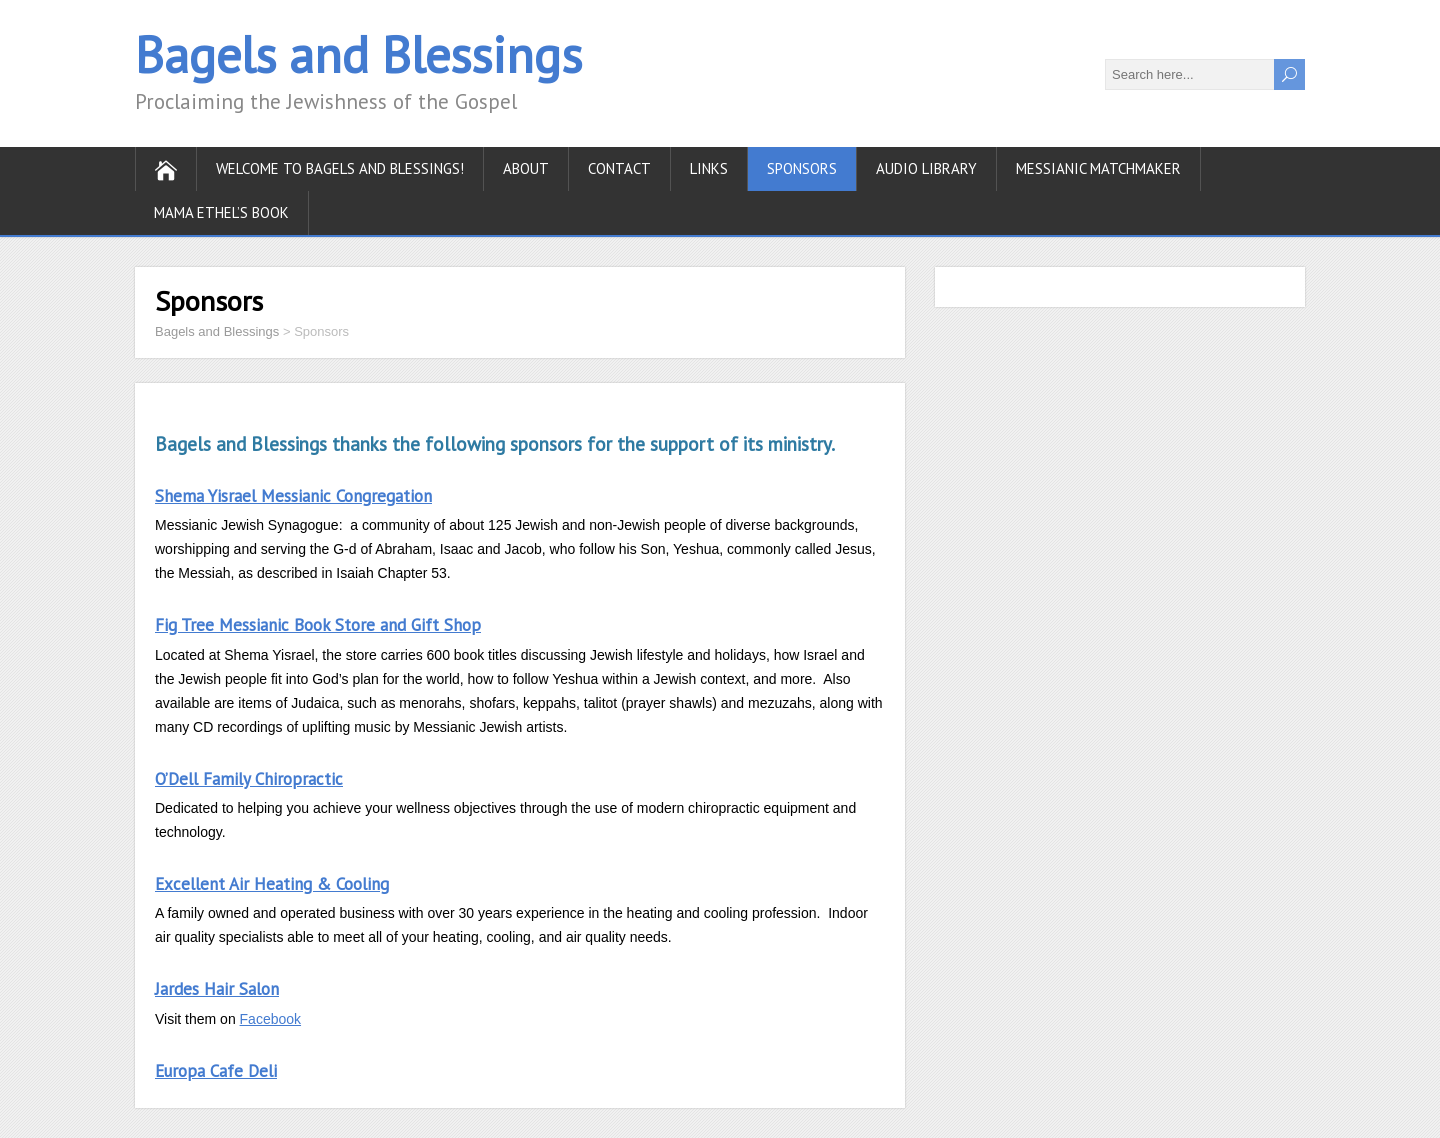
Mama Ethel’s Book (221, 212)
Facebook (270, 1019)
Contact (619, 168)
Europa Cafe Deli (216, 1071)
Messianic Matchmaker (1098, 168)
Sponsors (802, 168)
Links (709, 168)
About (526, 168)
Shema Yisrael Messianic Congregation (293, 496)
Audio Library (926, 168)
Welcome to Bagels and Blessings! (340, 168)
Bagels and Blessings (358, 54)
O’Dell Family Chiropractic (249, 779)
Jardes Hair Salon (217, 989)
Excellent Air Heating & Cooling (272, 884)
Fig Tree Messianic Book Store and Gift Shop (318, 625)
